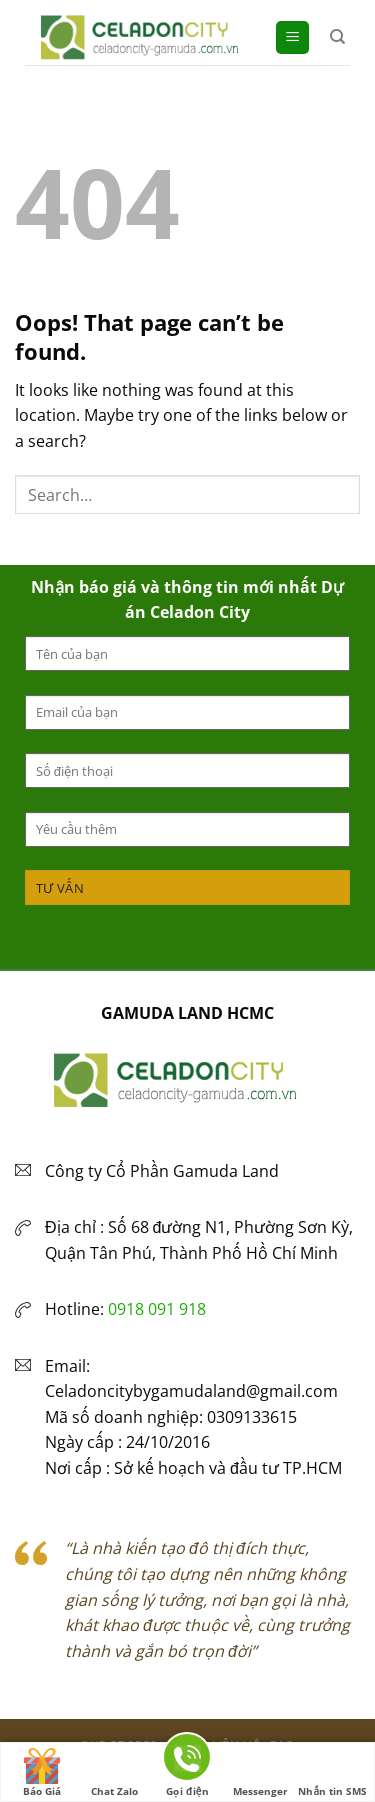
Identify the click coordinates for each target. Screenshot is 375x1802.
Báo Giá (42, 1773)
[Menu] (292, 37)
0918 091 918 (157, 1309)
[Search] (337, 37)
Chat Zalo (114, 1773)
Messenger (260, 1773)
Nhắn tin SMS (332, 1773)
